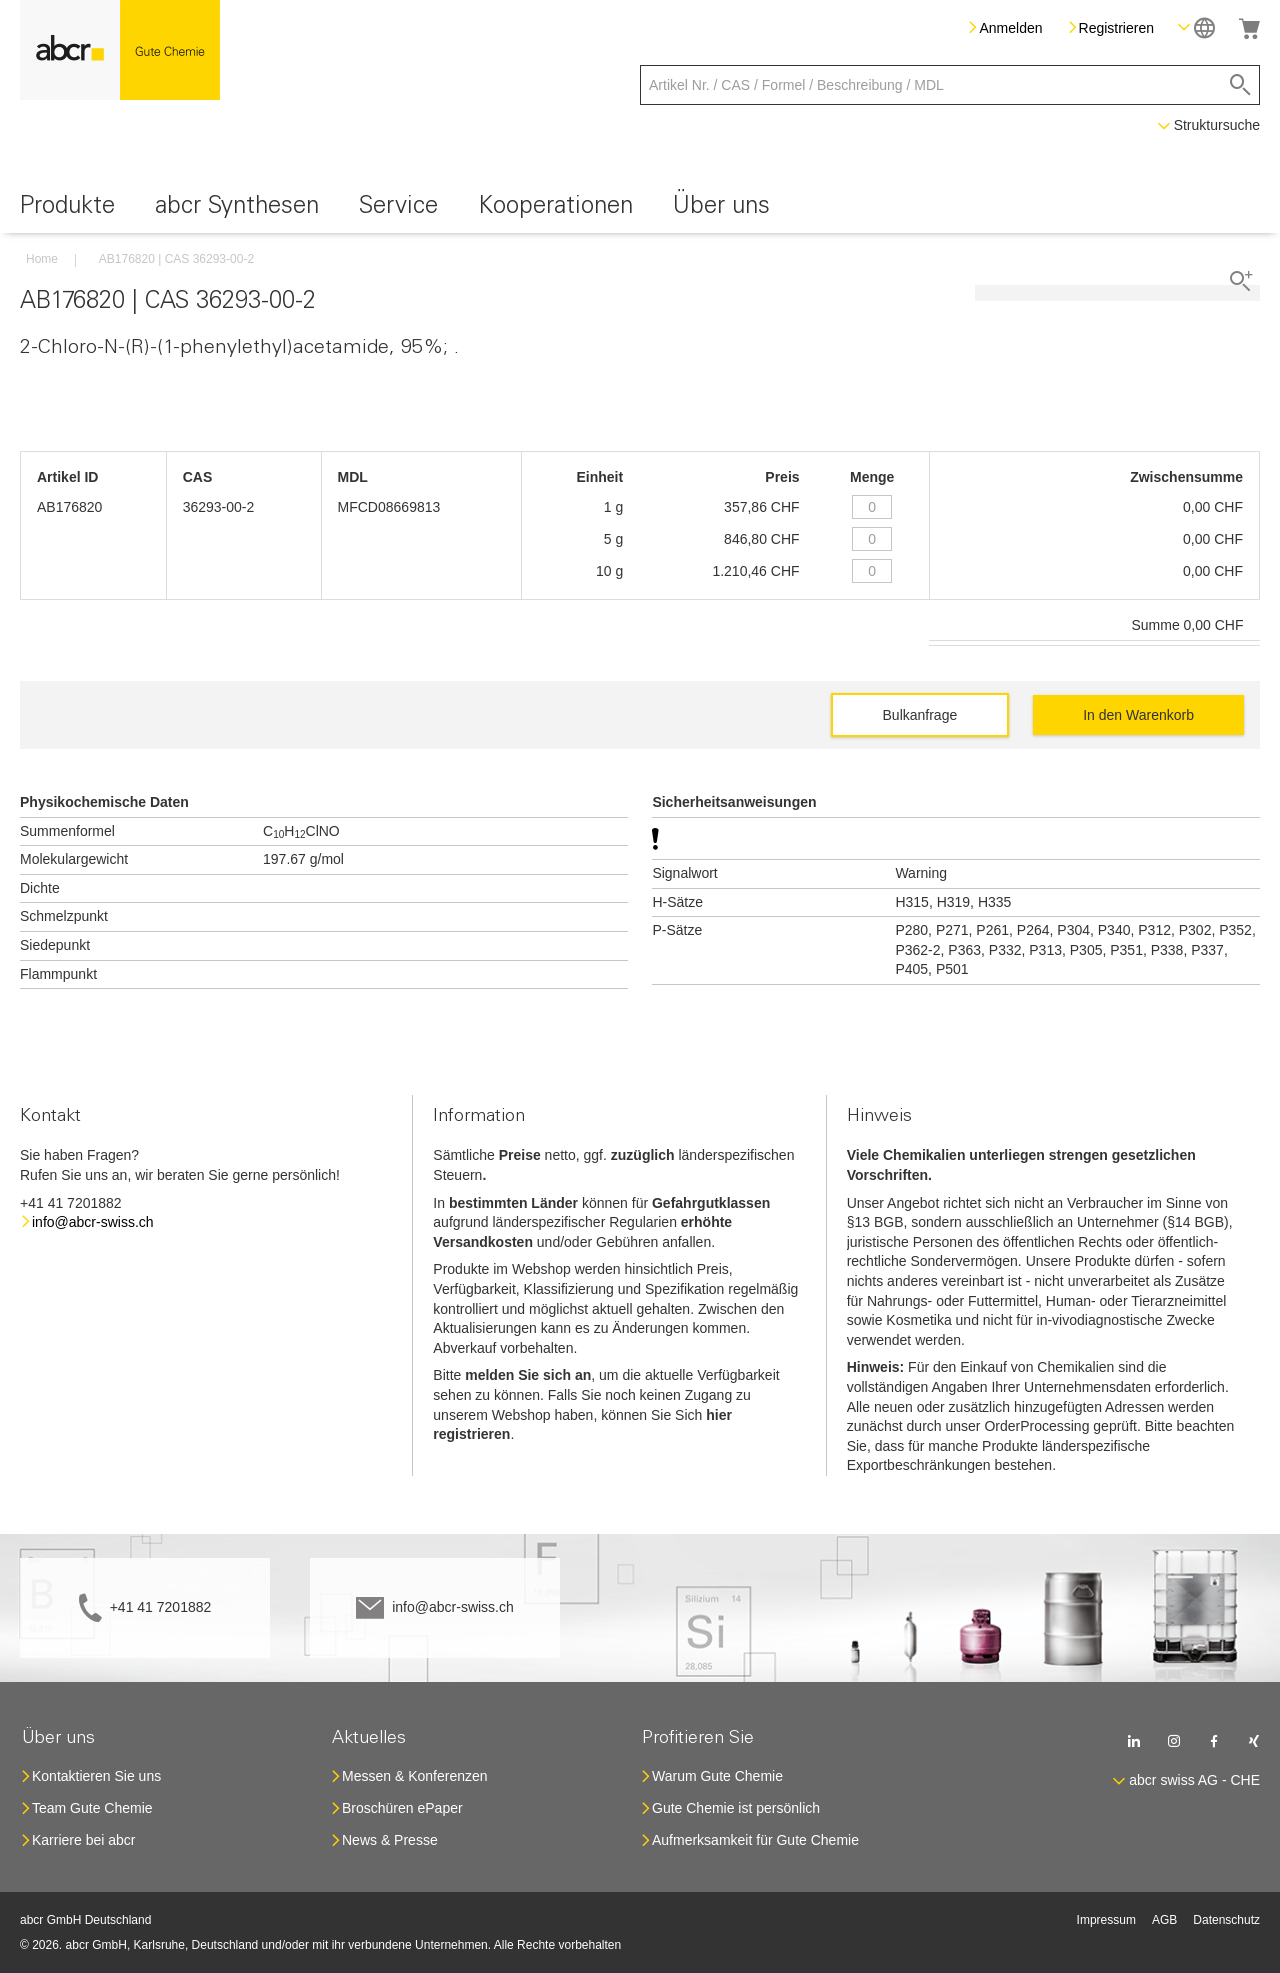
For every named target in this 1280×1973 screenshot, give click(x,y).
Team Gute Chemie (92, 1808)
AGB (1164, 1920)
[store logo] (120, 50)
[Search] (1240, 85)
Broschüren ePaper (402, 1808)
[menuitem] (67, 209)
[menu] (640, 209)
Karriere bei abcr (84, 1840)
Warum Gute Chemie (717, 1776)
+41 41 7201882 (161, 1607)
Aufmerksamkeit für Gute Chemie (755, 1840)
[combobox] (950, 85)
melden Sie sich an (528, 1375)
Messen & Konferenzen (415, 1776)
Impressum (1106, 1920)
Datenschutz (1226, 1920)
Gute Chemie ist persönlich (736, 1808)
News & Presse (390, 1840)
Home (42, 259)
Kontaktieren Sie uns (96, 1776)
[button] (1196, 27)
